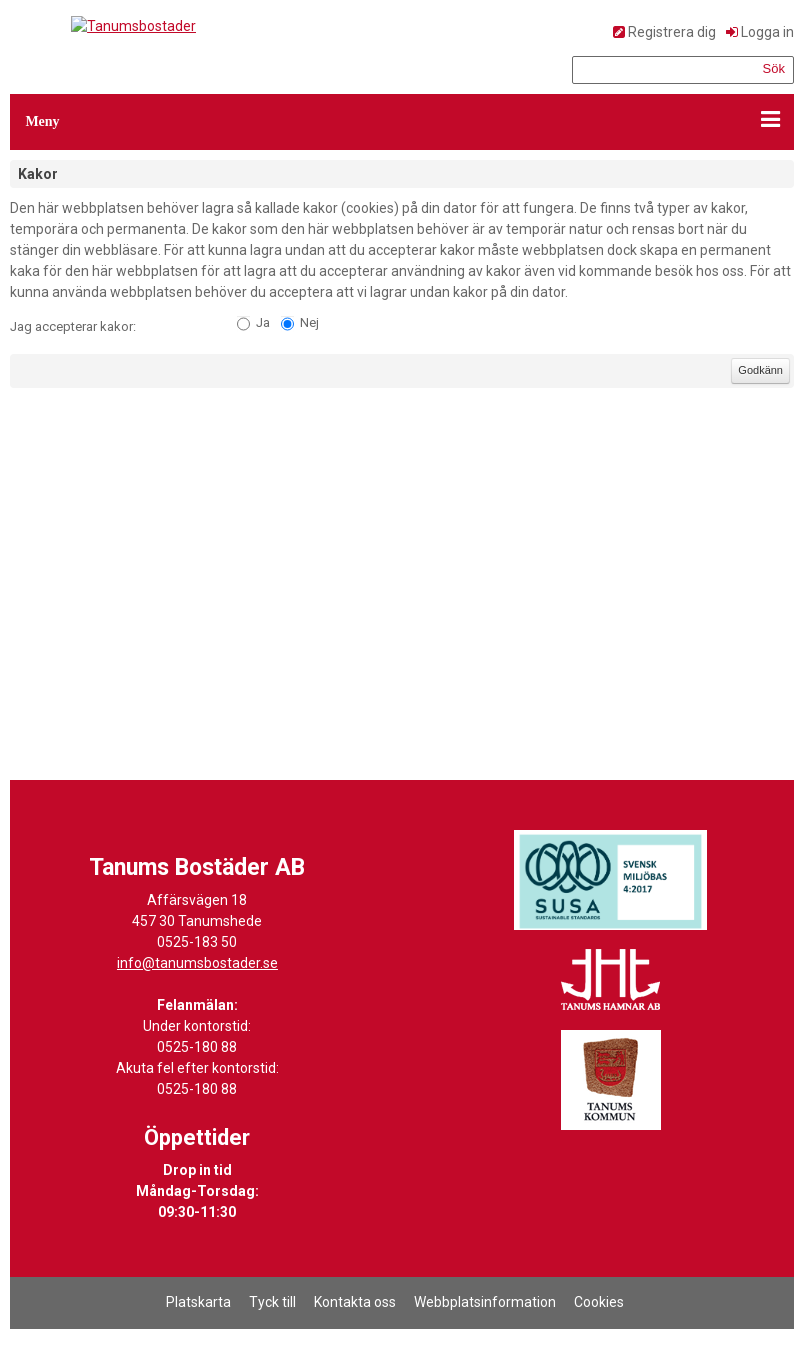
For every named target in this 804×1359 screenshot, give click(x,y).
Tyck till (272, 1302)
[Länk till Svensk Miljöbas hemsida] (611, 880)
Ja (263, 322)
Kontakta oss (355, 1302)
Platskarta (198, 1302)
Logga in (767, 32)
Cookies (599, 1302)
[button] (402, 122)
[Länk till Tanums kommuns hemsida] (611, 1080)
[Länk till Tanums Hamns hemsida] (611, 980)
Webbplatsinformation (485, 1302)
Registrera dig (672, 32)
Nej (309, 322)
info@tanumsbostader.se (197, 963)
